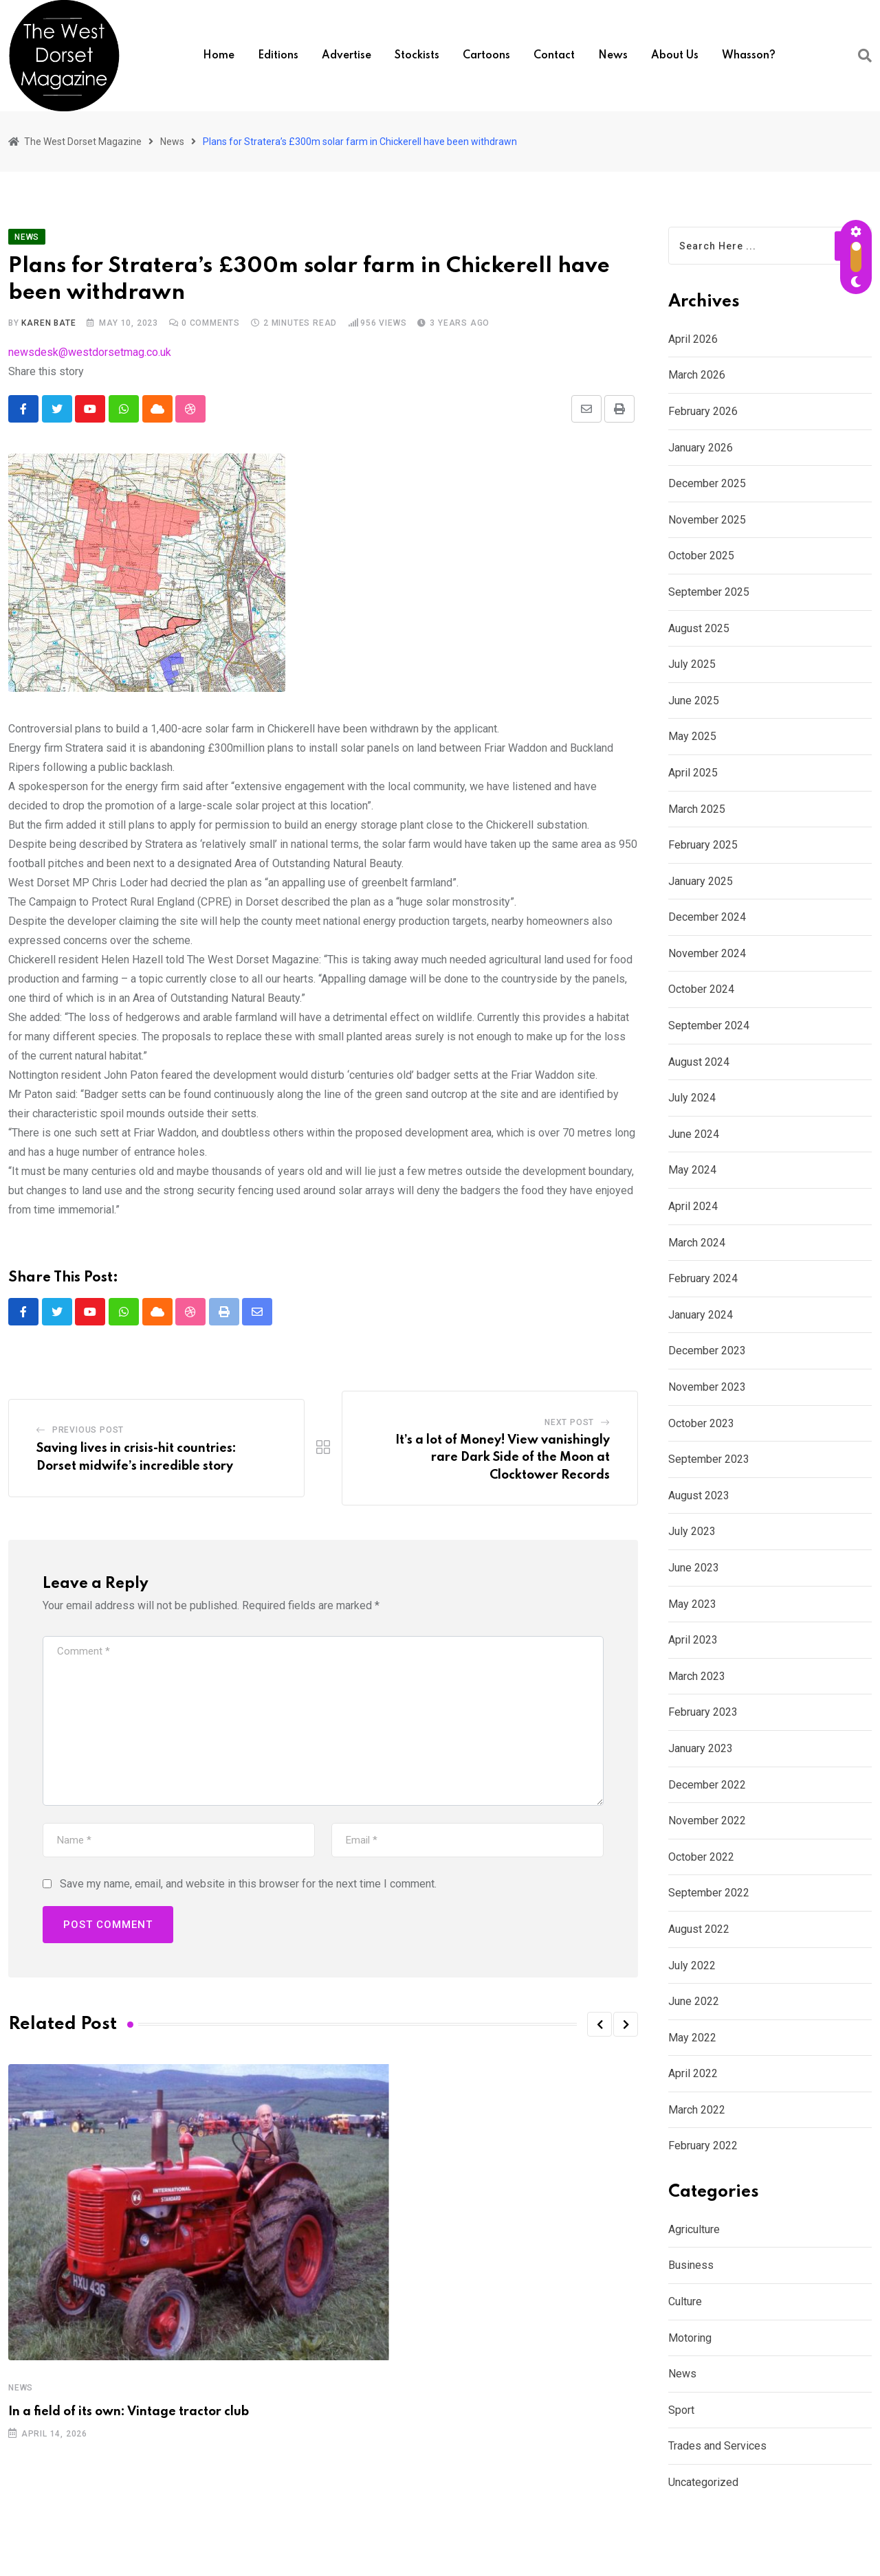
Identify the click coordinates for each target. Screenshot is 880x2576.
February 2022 (703, 2145)
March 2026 (696, 374)
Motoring (690, 2337)
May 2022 (692, 2037)
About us (674, 55)
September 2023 (708, 1459)
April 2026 (693, 339)
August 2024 (698, 1061)
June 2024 (693, 1134)
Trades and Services (717, 2445)
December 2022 (707, 1784)
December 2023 (707, 1350)
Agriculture (694, 2229)
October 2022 (701, 1856)
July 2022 (692, 1965)
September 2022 (708, 1892)
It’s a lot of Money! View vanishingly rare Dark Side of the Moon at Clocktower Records (502, 1457)
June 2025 (693, 700)
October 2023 (701, 1423)
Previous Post (88, 1430)
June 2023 (693, 1567)
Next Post (569, 1422)
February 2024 (703, 1278)
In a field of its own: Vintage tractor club (128, 2412)
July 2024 (692, 1097)
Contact (554, 55)
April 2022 (693, 2073)
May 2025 (692, 736)
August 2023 (698, 1495)
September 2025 (708, 591)
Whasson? (749, 55)
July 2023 (692, 1531)
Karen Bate (48, 323)
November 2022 (707, 1820)
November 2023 (707, 1386)
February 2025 (703, 844)
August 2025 (698, 628)
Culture (685, 2301)
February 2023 (703, 1711)
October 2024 (701, 989)
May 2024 (692, 1169)
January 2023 (700, 1748)
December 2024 (707, 916)
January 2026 (700, 447)
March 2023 (696, 1676)
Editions (278, 55)
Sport (681, 2410)
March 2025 (696, 809)
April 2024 (693, 1206)
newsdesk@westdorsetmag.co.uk (89, 352)
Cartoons (486, 55)
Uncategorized (703, 2482)
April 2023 (693, 1639)
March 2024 (696, 1242)
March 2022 (696, 2109)
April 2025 (693, 772)
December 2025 (707, 483)
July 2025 (692, 664)
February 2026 (703, 411)
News (613, 55)
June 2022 (693, 2001)
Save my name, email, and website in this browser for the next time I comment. (248, 1884)
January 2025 (700, 881)
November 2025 (707, 519)
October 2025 (701, 555)
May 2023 (692, 1604)
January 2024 (700, 1314)
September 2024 (708, 1025)
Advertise (346, 55)
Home (218, 55)
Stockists (417, 55)
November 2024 (707, 953)
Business (691, 2265)
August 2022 (698, 1929)
